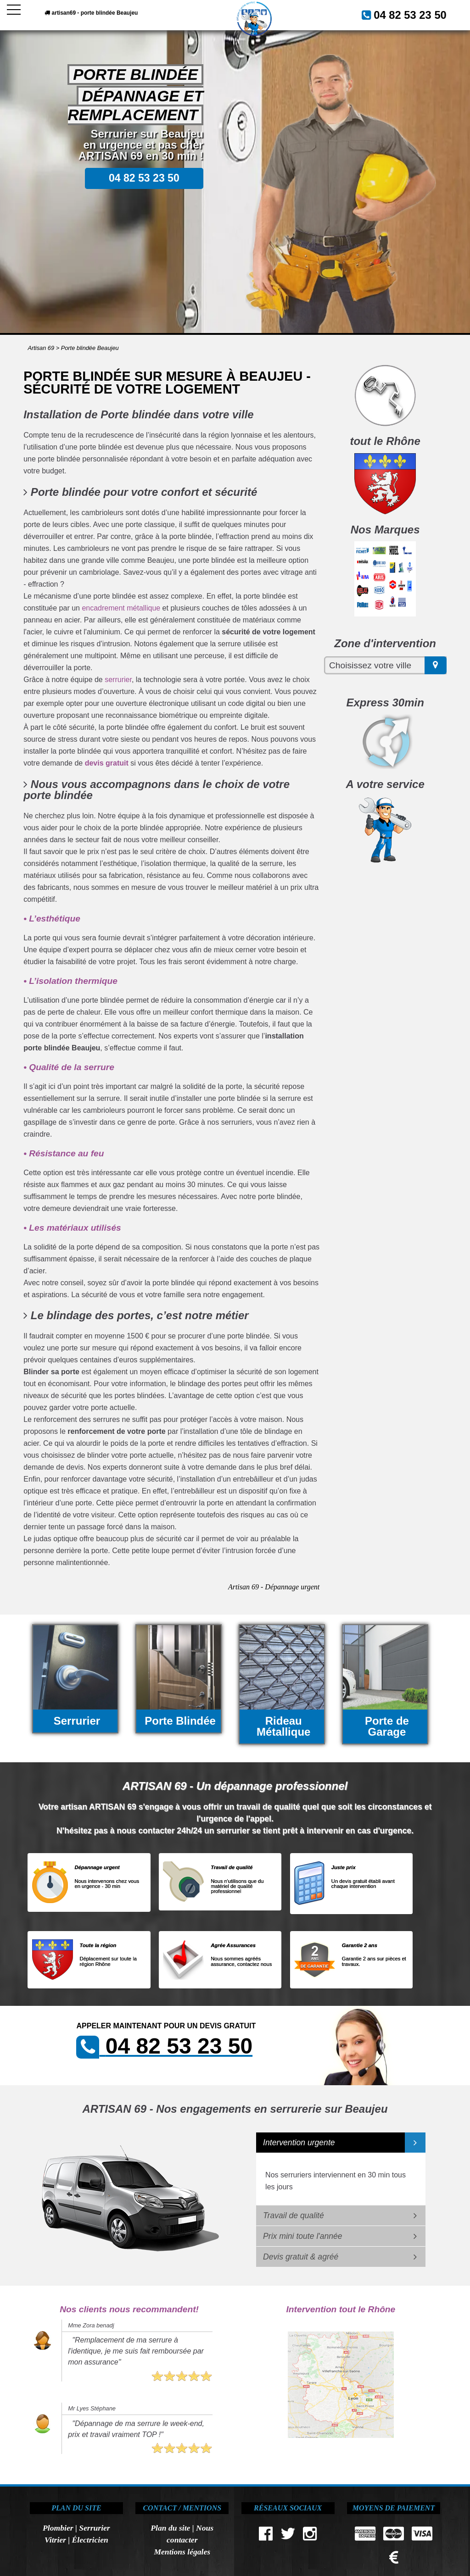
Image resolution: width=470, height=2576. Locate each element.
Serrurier (94, 2527)
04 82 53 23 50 (419, 12)
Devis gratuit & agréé (300, 2256)
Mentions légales (182, 2551)
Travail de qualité (293, 2215)
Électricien (90, 2539)
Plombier (58, 2527)
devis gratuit (107, 763)
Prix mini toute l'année (302, 2236)
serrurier (118, 679)
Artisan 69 (41, 347)
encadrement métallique (121, 608)
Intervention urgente (299, 2142)
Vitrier (55, 2539)
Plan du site (170, 2527)
